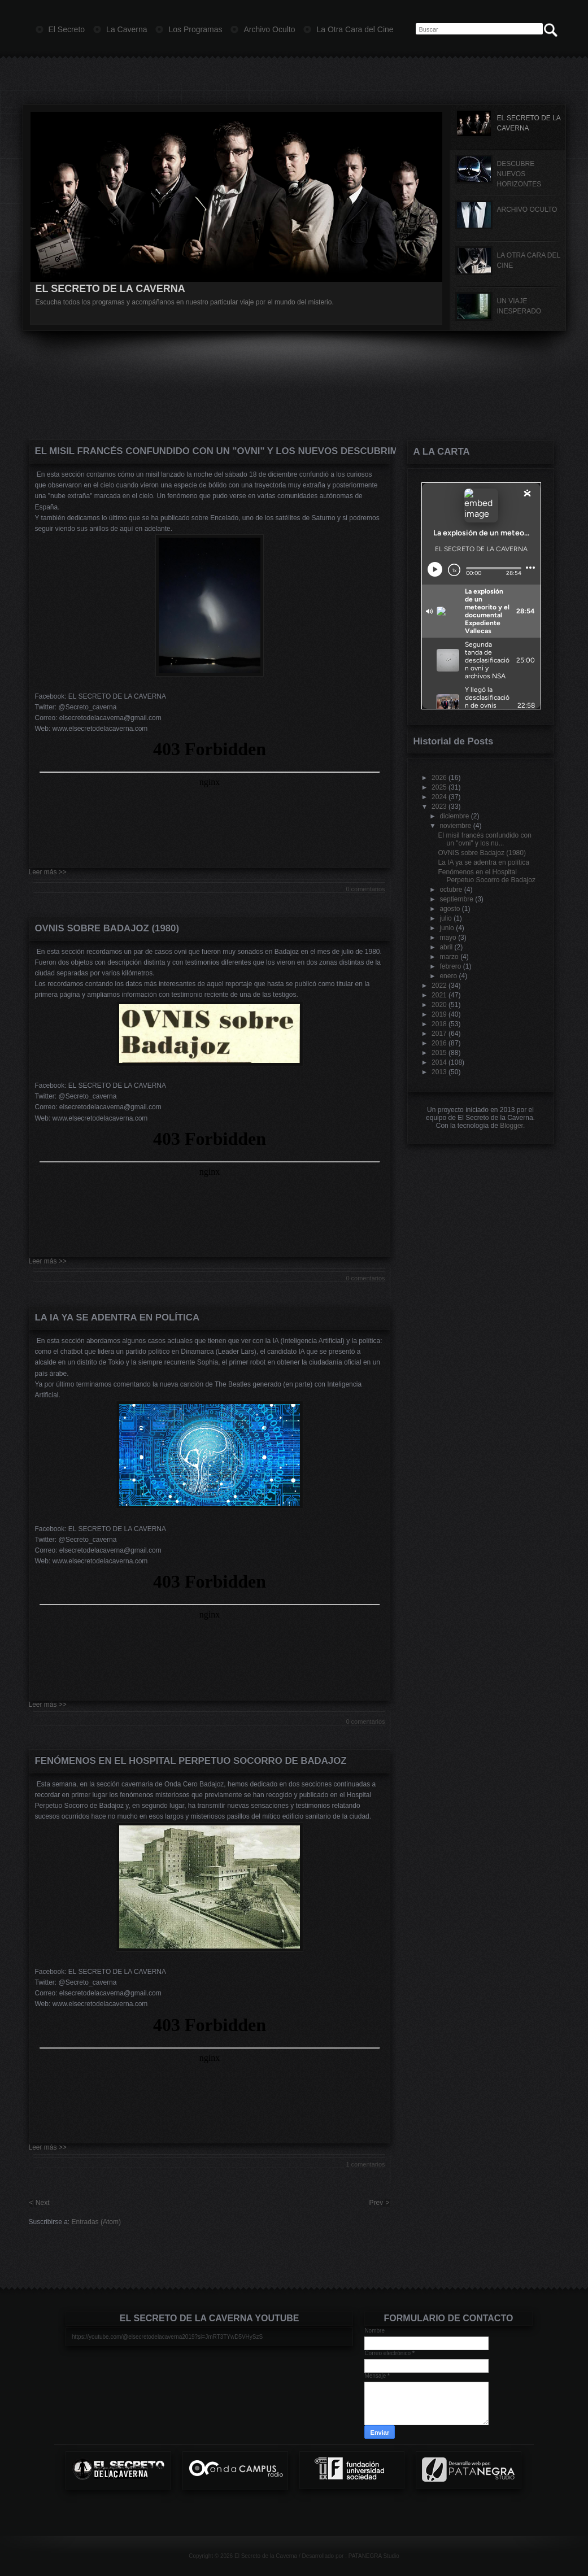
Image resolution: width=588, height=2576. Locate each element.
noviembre (455, 826)
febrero (450, 966)
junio (446, 928)
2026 (439, 778)
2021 (439, 995)
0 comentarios (365, 889)
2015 (439, 1053)
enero (448, 976)
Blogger (511, 1126)
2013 (439, 1072)
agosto (449, 909)
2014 (439, 1062)
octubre (450, 889)
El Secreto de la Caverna (265, 2556)
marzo (448, 957)
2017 (439, 1034)
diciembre (454, 816)
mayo (447, 938)
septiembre (456, 899)
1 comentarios (365, 2164)
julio (445, 918)
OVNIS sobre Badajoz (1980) (107, 928)
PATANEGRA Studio (374, 2556)
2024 (439, 797)
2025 (439, 787)
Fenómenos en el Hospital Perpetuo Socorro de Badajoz (191, 1760)
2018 (439, 1024)
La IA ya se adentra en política (117, 1317)
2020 (439, 1005)
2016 (439, 1043)
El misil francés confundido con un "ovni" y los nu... (484, 839)
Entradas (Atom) (96, 2222)
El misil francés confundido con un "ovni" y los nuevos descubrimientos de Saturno (209, 451)
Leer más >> (48, 872)
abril (445, 947)
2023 (439, 806)
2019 (439, 1014)
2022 (439, 986)
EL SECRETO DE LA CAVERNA (110, 288)
